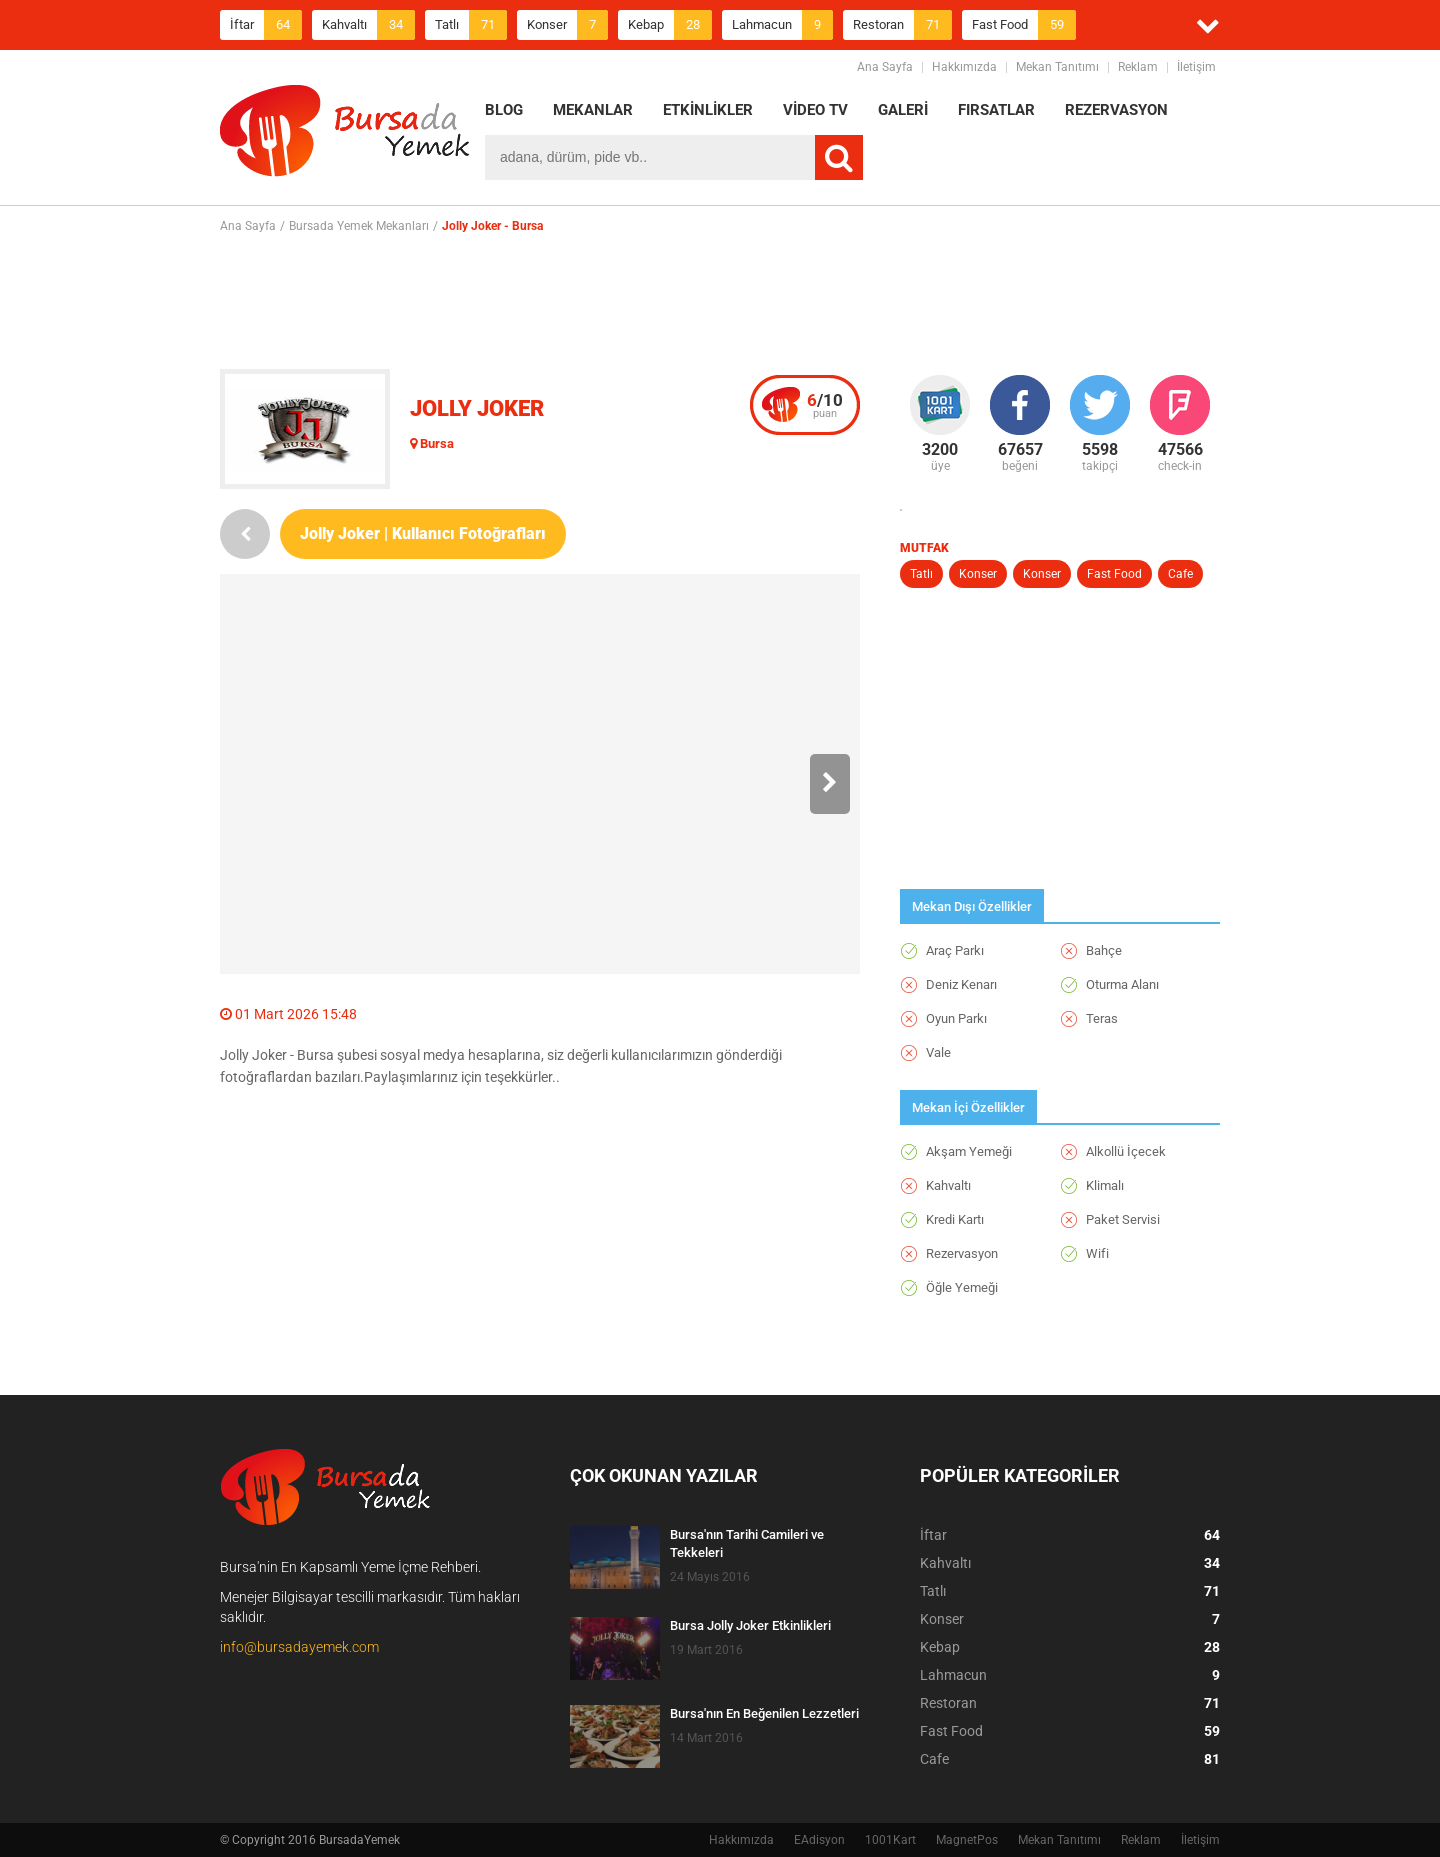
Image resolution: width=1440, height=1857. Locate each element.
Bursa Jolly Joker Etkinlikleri (750, 1625)
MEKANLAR (593, 110)
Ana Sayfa (885, 67)
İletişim (1196, 67)
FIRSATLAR (996, 110)
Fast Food (1024, 25)
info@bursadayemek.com (299, 1647)
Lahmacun (782, 25)
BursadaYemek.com (345, 135)
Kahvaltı (368, 25)
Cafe (1180, 574)
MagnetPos (967, 1840)
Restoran (902, 25)
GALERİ (903, 110)
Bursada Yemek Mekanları (359, 226)
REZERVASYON (1116, 110)
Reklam (1138, 67)
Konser (567, 25)
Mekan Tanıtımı (1057, 67)
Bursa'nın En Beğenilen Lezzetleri (764, 1713)
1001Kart (890, 1840)
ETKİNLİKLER (708, 110)
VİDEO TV (815, 110)
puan (825, 405)
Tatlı (471, 25)
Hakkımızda (964, 67)
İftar (266, 25)
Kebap (670, 25)
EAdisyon (819, 1840)
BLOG (504, 110)
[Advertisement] (720, 301)
